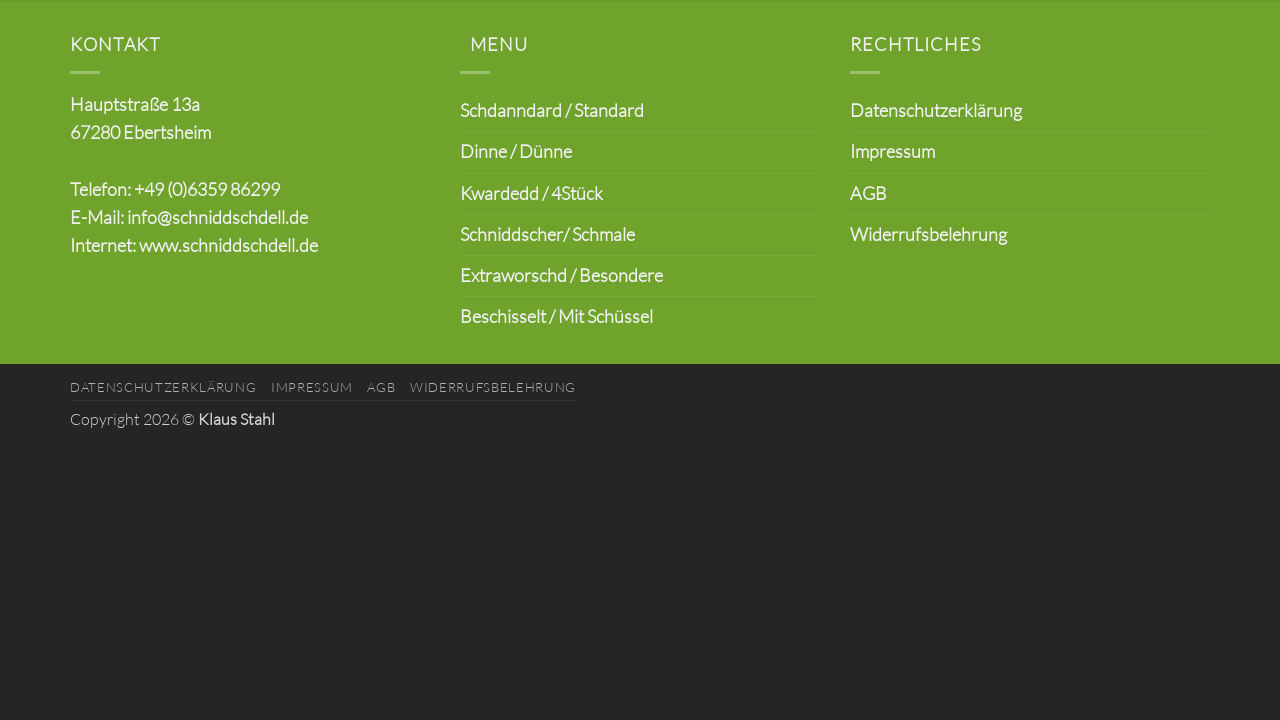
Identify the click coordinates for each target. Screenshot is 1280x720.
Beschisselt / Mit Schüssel (556, 316)
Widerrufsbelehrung (928, 234)
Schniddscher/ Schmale (547, 234)
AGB (868, 193)
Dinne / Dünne (516, 151)
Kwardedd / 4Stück (531, 193)
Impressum (892, 151)
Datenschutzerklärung (936, 110)
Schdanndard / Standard (552, 110)
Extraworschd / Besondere (561, 275)
